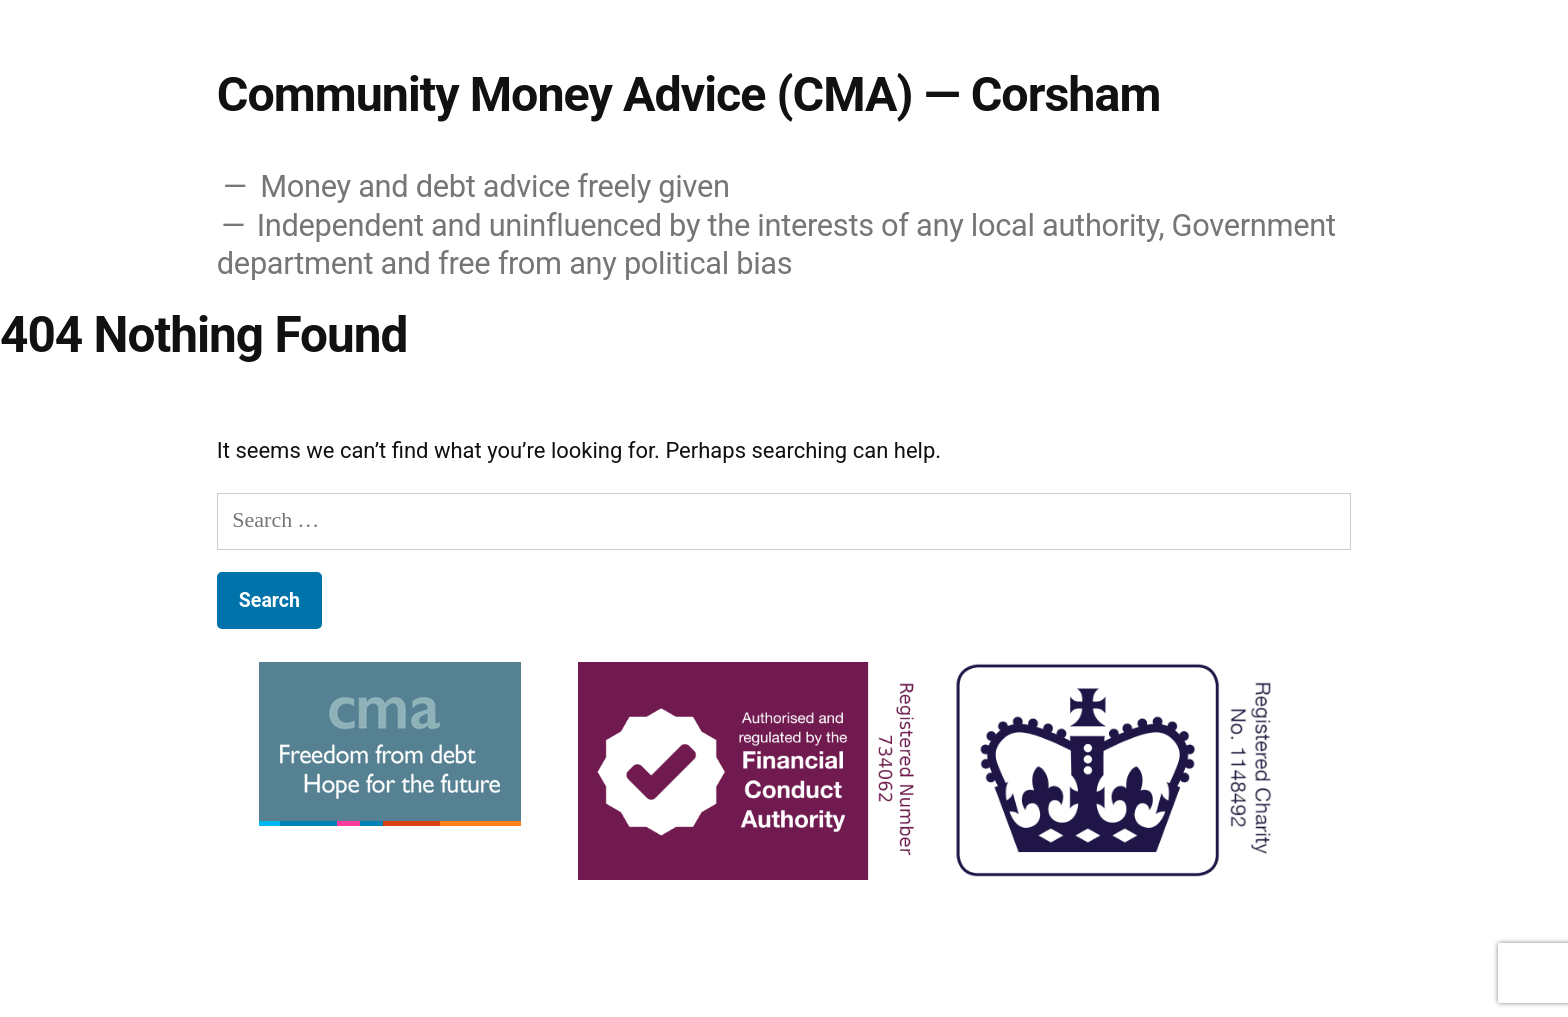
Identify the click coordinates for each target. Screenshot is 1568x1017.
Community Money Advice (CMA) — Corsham (689, 94)
